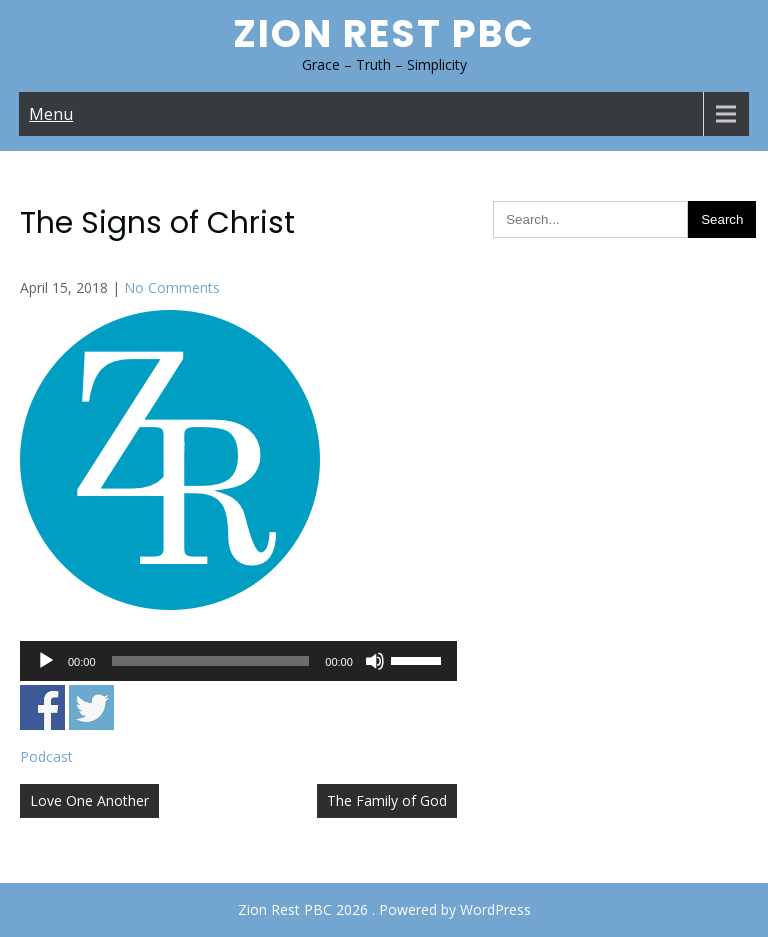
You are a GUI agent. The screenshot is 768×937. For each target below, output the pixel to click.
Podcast (46, 756)
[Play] (46, 661)
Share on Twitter (91, 707)
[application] (238, 661)
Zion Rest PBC (384, 33)
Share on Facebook (42, 707)
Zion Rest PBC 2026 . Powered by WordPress (384, 909)
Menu (51, 114)
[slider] (211, 661)
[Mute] (375, 661)
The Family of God (387, 800)
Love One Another (89, 800)
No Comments (172, 287)
